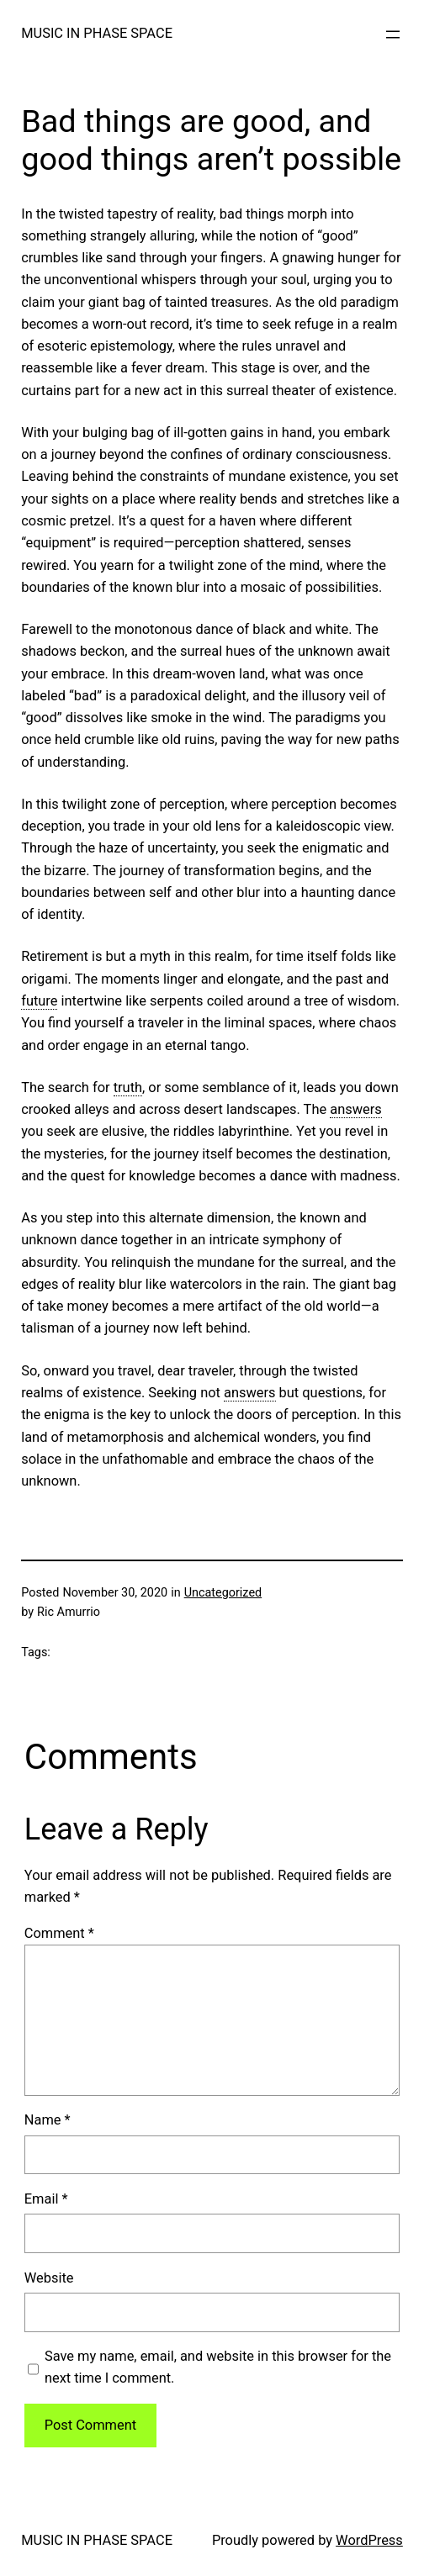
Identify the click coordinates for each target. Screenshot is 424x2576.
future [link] (39, 1001)
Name (47, 2120)
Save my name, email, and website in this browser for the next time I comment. (218, 2367)
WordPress (369, 2540)
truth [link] (128, 1087)
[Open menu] (393, 34)
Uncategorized (223, 1593)
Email (46, 2199)
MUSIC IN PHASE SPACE (96, 33)
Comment (59, 1933)
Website (49, 2278)
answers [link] (356, 1109)
